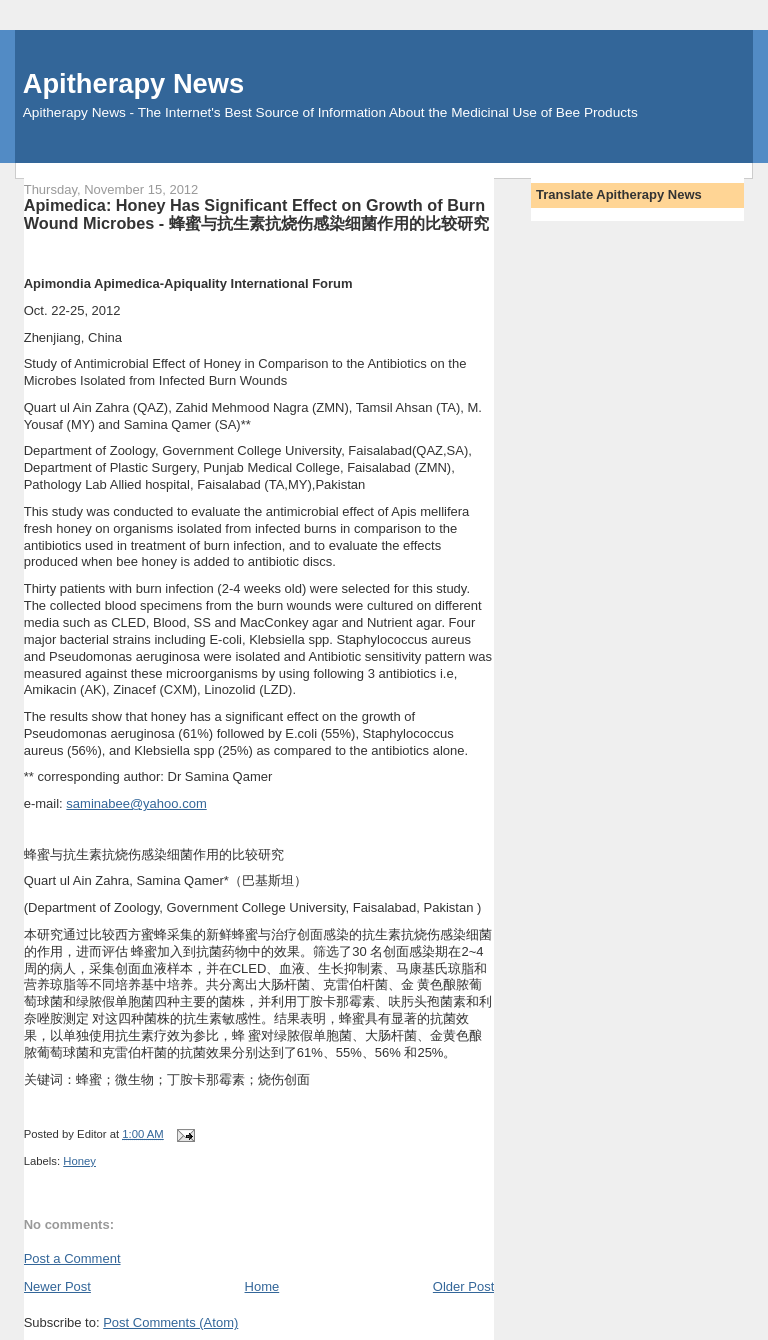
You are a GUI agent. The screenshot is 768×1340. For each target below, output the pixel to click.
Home (262, 1286)
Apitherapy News (133, 83)
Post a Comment (72, 1258)
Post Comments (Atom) (170, 1322)
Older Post (463, 1286)
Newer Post (57, 1286)
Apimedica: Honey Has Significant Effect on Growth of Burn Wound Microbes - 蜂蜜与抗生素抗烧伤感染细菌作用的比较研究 (256, 214)
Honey (79, 1161)
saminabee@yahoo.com (136, 803)
